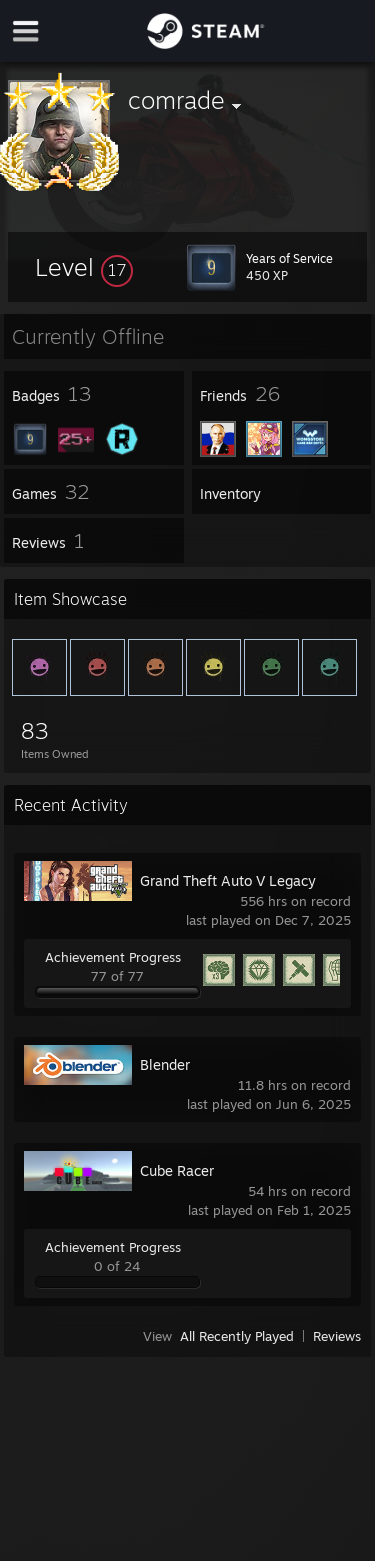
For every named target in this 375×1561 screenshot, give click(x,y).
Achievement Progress (113, 957)
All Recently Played (237, 1336)
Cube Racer (177, 1170)
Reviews (337, 1336)
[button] (84, 267)
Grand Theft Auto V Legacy (228, 880)
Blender (165, 1064)
